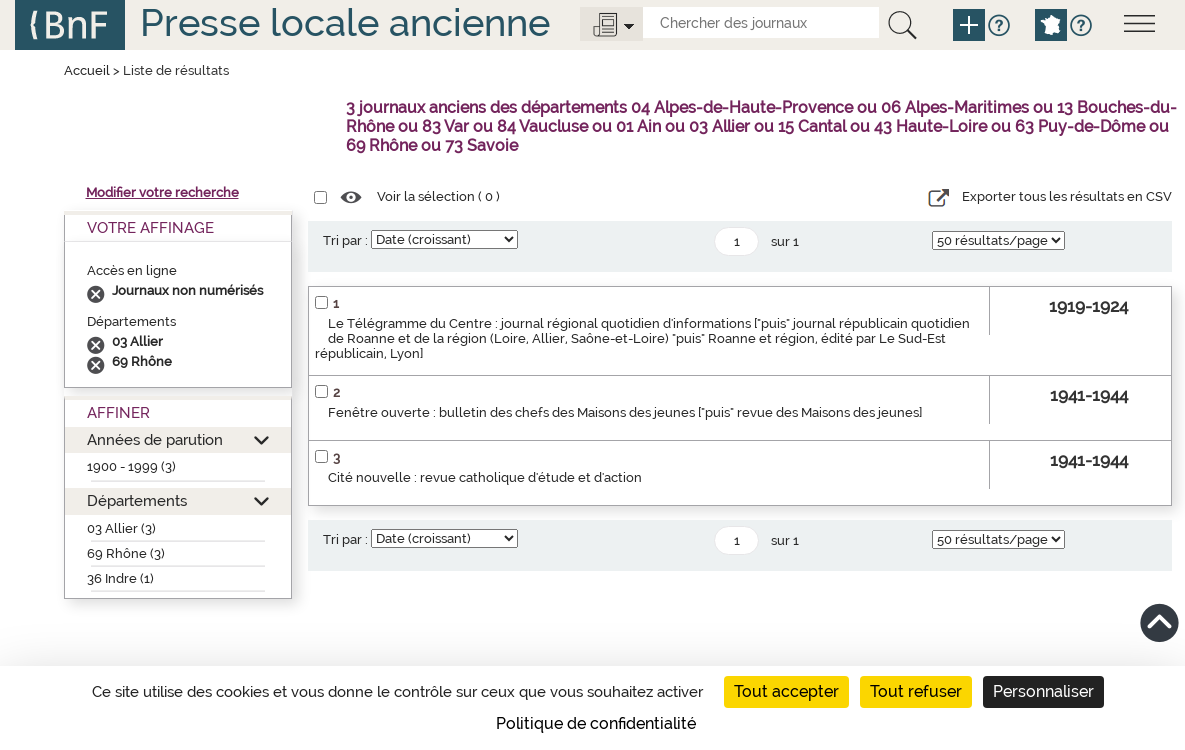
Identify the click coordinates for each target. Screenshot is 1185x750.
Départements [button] (137, 500)
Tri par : (345, 240)
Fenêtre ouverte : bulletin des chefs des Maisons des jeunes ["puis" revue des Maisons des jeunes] (625, 412)
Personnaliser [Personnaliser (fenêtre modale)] (1043, 691)
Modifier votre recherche (162, 192)
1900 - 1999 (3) (131, 466)
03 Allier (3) (121, 528)
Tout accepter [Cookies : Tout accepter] (786, 691)
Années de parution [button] (155, 439)
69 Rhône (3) (126, 553)
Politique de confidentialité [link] (596, 723)
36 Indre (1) (120, 578)
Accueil (87, 70)
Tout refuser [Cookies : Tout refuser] (916, 691)
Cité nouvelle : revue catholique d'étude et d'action (485, 477)
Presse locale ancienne (345, 22)
